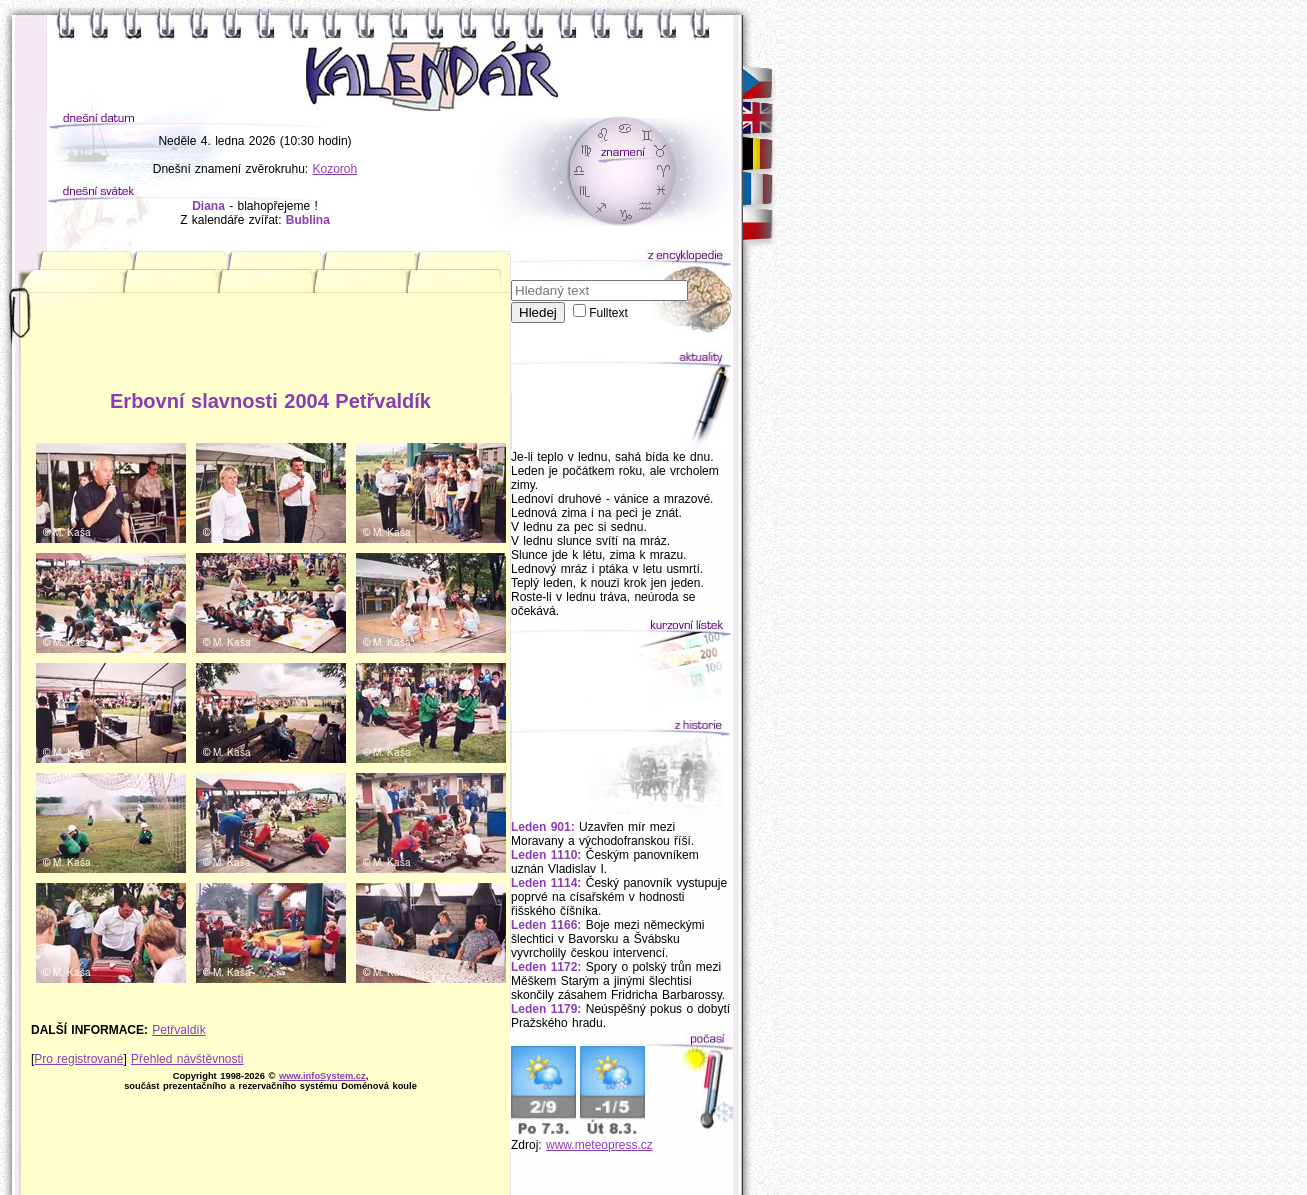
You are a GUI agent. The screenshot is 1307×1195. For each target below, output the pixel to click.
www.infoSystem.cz (322, 1076)
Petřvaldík (178, 1030)
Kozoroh (335, 169)
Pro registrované (78, 1059)
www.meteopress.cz (599, 1145)
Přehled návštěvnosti (187, 1059)
